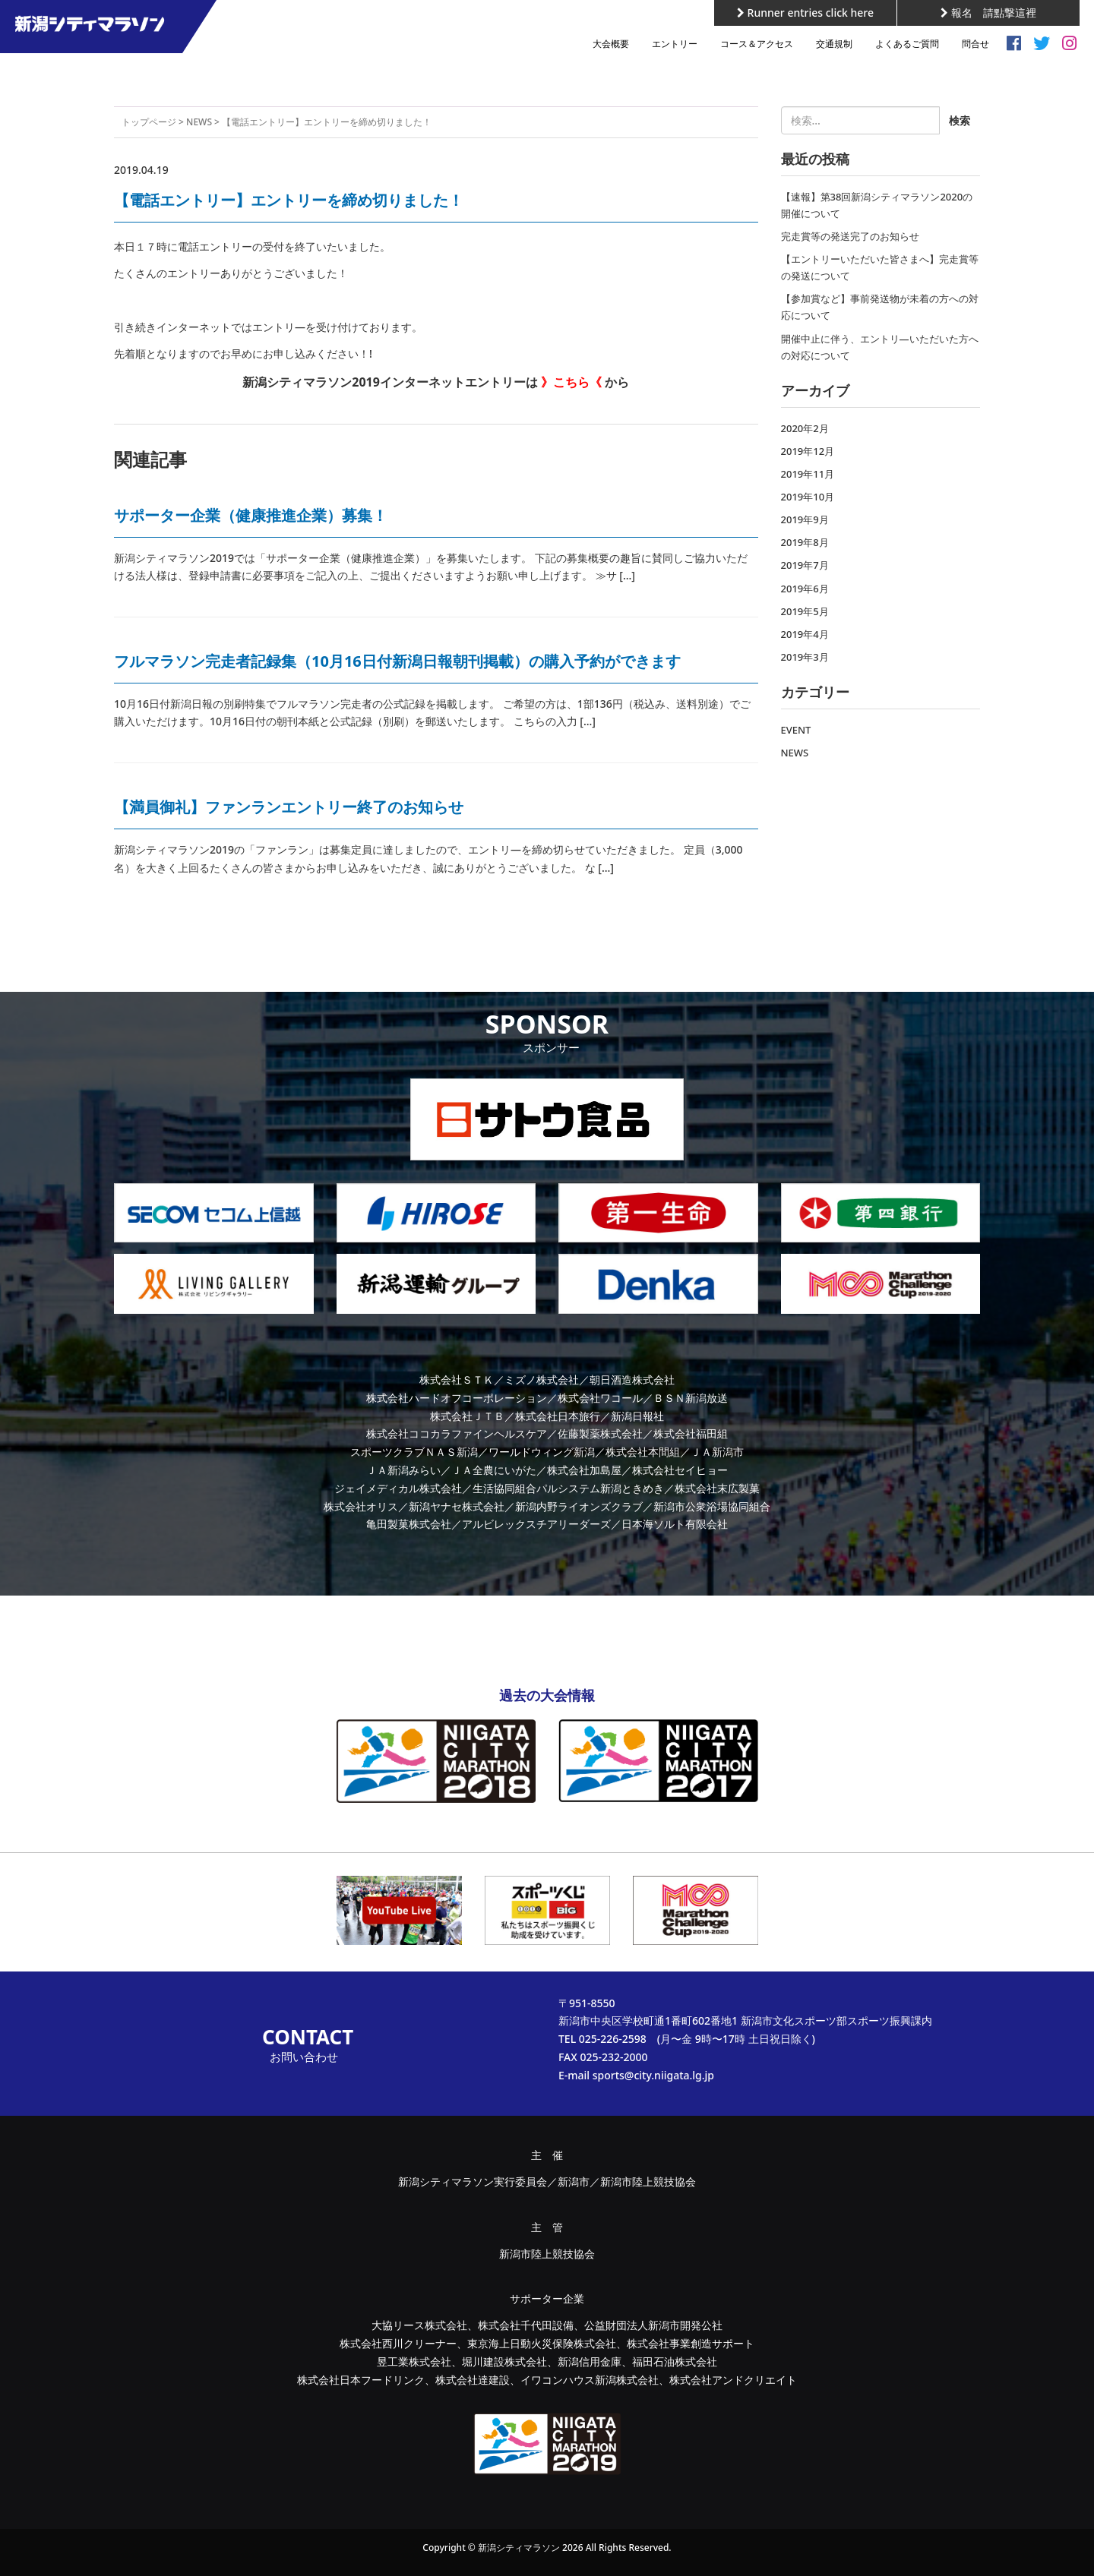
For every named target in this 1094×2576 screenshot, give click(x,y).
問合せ (975, 43)
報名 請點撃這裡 (988, 12)
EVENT (796, 730)
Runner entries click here (805, 12)
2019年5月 (805, 611)
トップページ (149, 121)
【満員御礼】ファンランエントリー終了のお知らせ (288, 807)
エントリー (674, 43)
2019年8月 (805, 542)
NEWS (199, 121)
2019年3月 (805, 657)
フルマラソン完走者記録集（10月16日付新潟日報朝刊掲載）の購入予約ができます (397, 661)
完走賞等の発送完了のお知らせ (850, 236)
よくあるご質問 (907, 43)
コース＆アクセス (756, 43)
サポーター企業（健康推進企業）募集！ (250, 515)
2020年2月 (805, 428)
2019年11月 (808, 474)
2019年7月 (805, 565)
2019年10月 (808, 497)
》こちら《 (571, 382)
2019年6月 (805, 588)
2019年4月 (805, 634)
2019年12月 (808, 451)
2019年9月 (805, 519)
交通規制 (834, 43)
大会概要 (611, 43)
